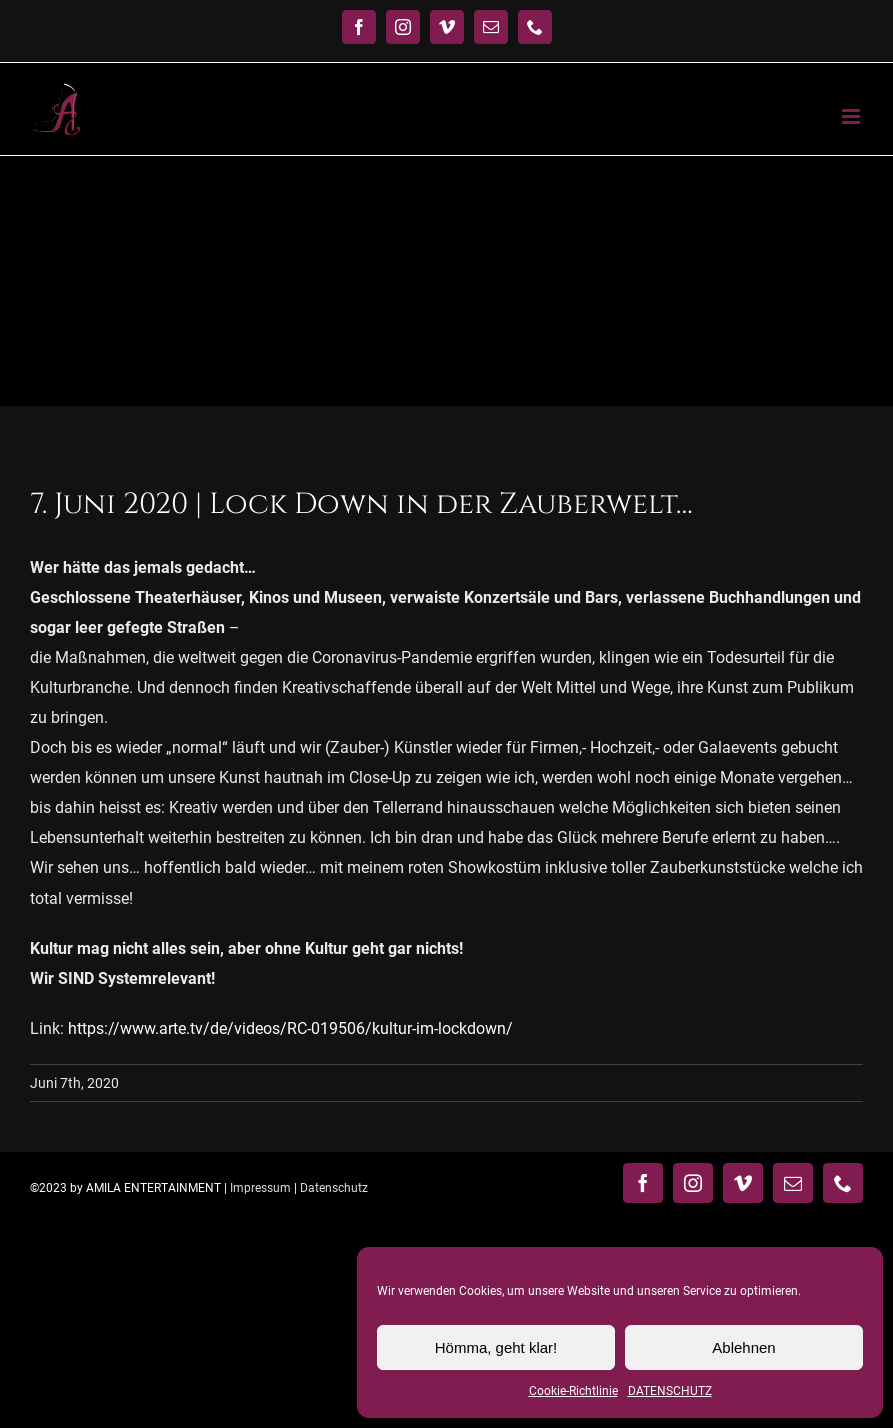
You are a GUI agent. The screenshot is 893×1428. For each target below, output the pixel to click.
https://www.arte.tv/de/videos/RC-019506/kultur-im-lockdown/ (290, 1028)
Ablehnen (743, 1347)
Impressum (260, 1188)
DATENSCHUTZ (670, 1391)
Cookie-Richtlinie (573, 1391)
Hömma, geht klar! (496, 1347)
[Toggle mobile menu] (852, 116)
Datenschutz (334, 1188)
